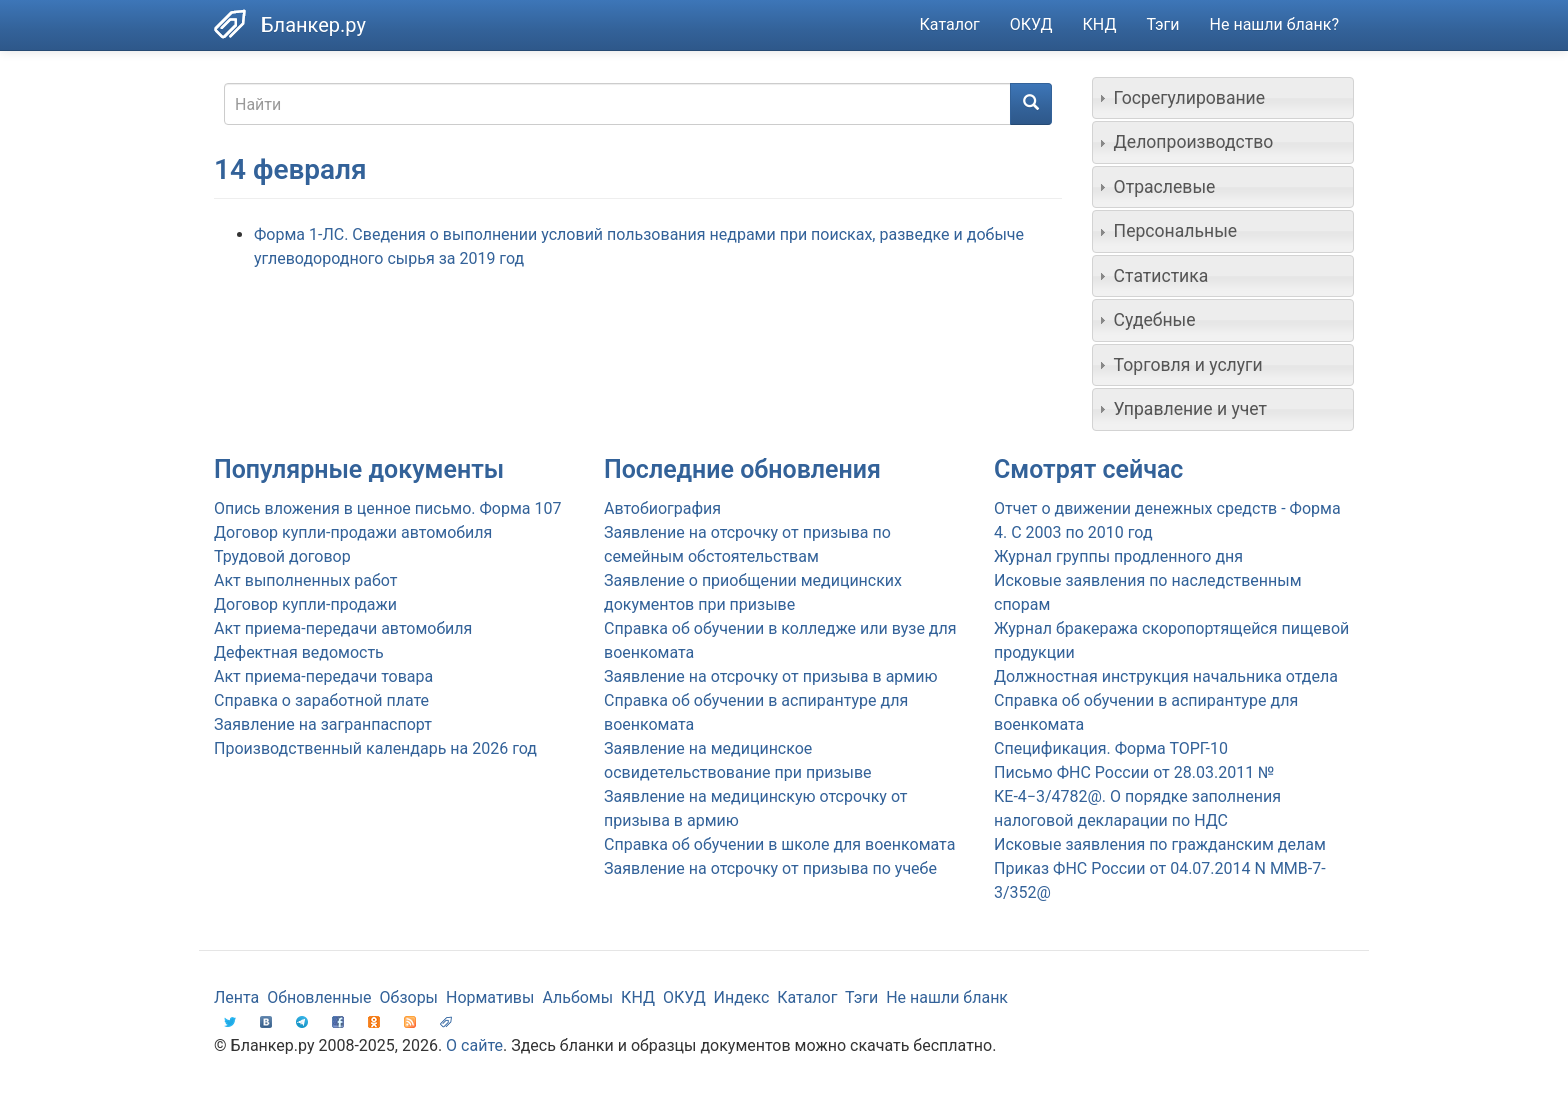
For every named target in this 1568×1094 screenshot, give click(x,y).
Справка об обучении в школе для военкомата (779, 844)
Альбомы (577, 997)
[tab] (1223, 98)
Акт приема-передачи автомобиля (343, 628)
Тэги (1162, 24)
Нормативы (490, 997)
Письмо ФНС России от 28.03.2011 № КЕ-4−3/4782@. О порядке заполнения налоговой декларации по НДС (1137, 796)
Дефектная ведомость (299, 652)
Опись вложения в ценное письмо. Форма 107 (387, 508)
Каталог (950, 24)
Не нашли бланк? (1274, 24)
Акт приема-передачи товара (323, 676)
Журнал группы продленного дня (1118, 556)
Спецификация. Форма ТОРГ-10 (1111, 748)
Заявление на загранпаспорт (323, 724)
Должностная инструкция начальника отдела (1166, 676)
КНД (1100, 24)
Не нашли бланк (947, 997)
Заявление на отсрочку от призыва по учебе (770, 868)
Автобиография (662, 508)
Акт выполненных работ (305, 580)
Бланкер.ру (313, 25)
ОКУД (1031, 24)
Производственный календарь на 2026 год (375, 748)
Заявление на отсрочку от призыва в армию (770, 676)
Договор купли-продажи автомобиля (353, 532)
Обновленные (319, 997)
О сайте (474, 1045)
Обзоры (409, 997)
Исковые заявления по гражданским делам (1160, 844)
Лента (236, 997)
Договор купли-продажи (305, 604)
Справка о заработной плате (321, 700)
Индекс (742, 997)
